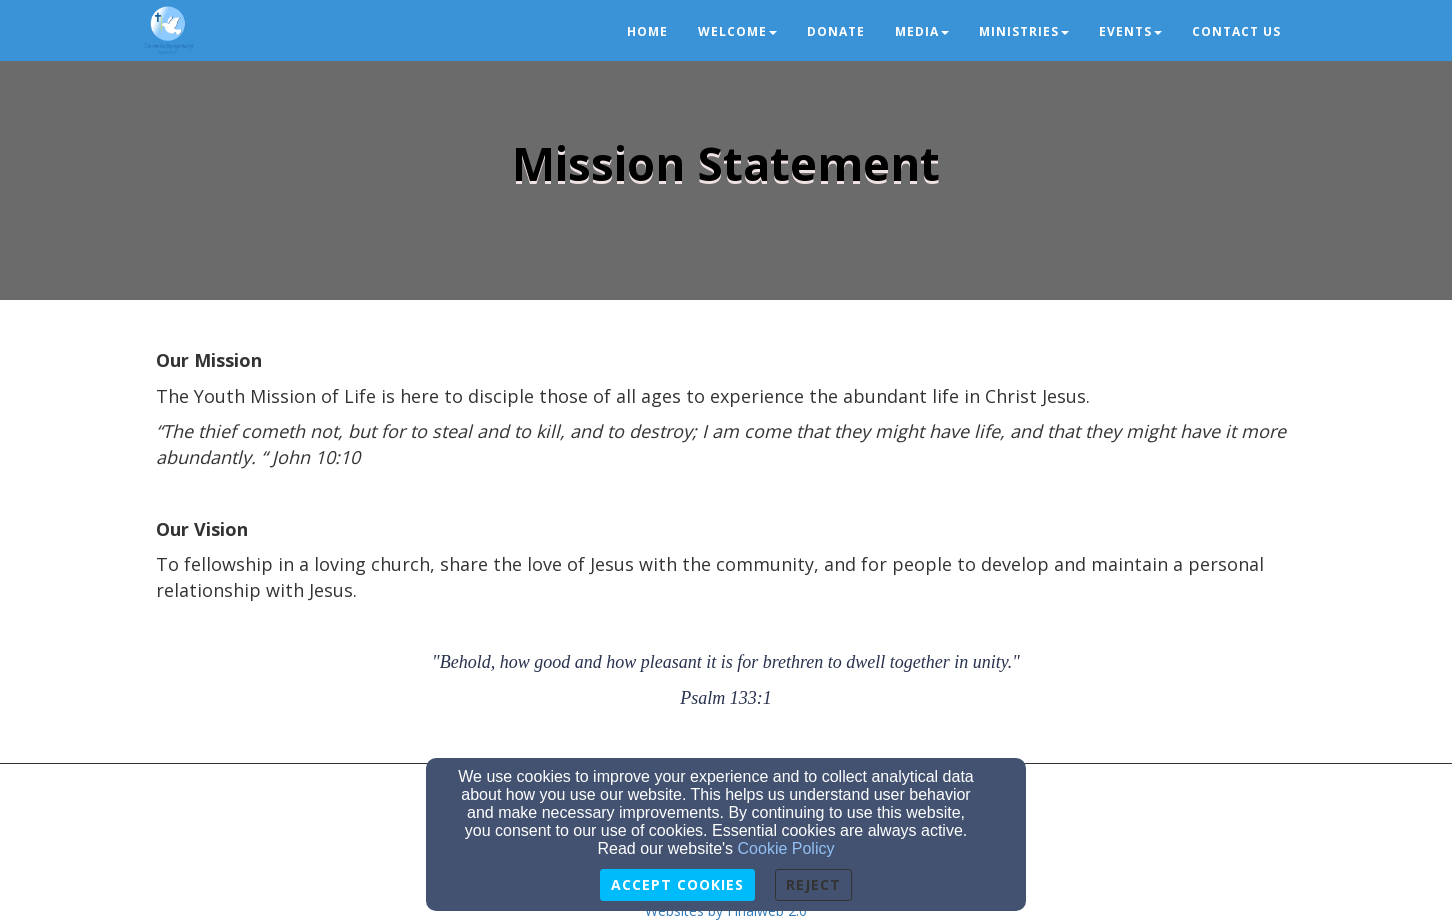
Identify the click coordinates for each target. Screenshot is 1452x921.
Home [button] (647, 31)
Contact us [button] (1236, 31)
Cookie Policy (786, 848)
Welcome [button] (737, 31)
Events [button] (1130, 31)
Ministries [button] (1024, 31)
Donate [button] (836, 31)
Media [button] (922, 31)
